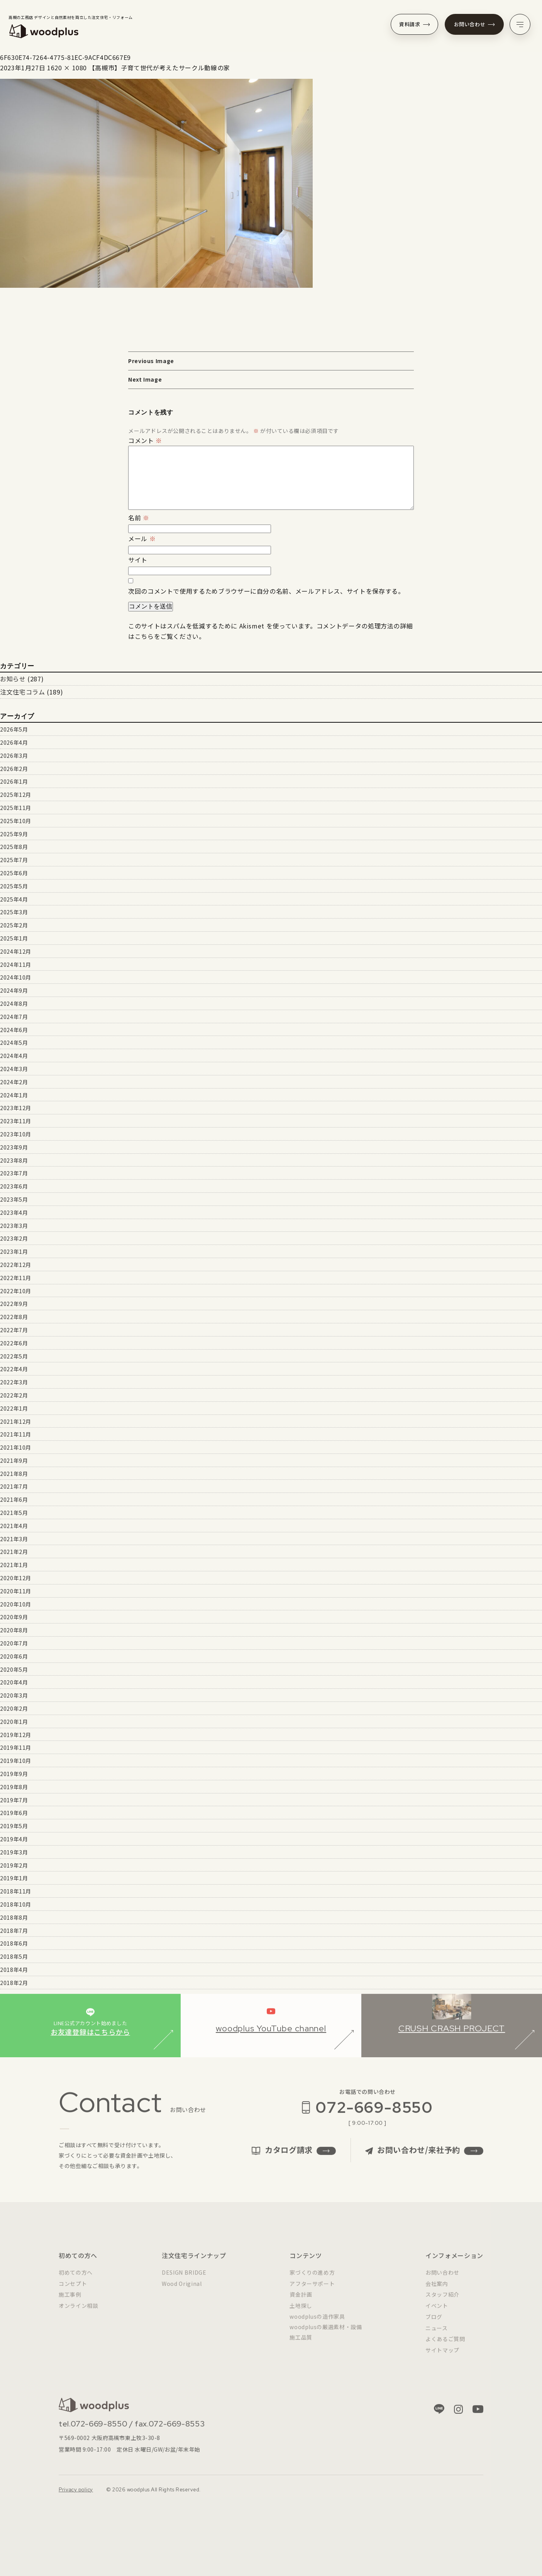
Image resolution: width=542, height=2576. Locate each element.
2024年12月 (15, 951)
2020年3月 (14, 1695)
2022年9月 (14, 1304)
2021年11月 (15, 1434)
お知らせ (13, 678)
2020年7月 (14, 1643)
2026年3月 (14, 755)
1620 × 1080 (67, 67)
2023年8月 (14, 1160)
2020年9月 (14, 1617)
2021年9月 (14, 1460)
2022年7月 (14, 1330)
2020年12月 (15, 1578)
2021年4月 (14, 1526)
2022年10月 (15, 1291)
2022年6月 (14, 1343)
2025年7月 (14, 860)
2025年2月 (14, 925)
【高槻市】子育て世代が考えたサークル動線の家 (159, 67)
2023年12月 (15, 1108)
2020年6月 (14, 1656)
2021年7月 (14, 1486)
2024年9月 (14, 990)
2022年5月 (14, 1356)
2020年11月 (15, 1591)
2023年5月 (14, 1199)
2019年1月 (14, 1878)
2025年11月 (15, 808)
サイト (137, 559)
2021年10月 (15, 1447)
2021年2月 (14, 1551)
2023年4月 (14, 1212)
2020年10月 (15, 1604)
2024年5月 (14, 1042)
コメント (145, 440)
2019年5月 (14, 1826)
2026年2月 (14, 769)
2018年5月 (14, 1956)
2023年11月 (15, 1121)
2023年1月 (14, 1251)
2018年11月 (15, 1891)
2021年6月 (14, 1499)
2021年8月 (14, 1473)
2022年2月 (14, 1395)
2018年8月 (14, 1917)
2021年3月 (14, 1539)
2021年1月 (14, 1565)
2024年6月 (14, 1030)
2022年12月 (15, 1264)
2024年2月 (14, 1082)
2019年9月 (14, 1774)
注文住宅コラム (22, 691)
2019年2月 (14, 1865)
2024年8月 (14, 1003)
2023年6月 (14, 1186)
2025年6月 (14, 873)
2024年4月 (14, 1056)
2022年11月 (15, 1278)
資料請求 (414, 24)
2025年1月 (14, 938)
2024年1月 (14, 1095)
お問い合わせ (474, 24)
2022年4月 (14, 1369)
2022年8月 (14, 1317)
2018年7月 (14, 1930)
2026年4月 (14, 742)
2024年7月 (14, 1017)
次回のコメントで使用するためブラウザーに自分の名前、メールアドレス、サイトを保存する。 (266, 591)
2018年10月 (15, 1904)
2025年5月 (14, 886)
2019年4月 (14, 1839)
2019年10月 (15, 1760)
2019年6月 (14, 1813)
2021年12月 (15, 1421)
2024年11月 (15, 964)
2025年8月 (14, 847)
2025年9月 (14, 834)
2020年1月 (14, 1721)
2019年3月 (14, 1852)
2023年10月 (15, 1134)
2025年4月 (14, 899)
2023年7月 (14, 1173)
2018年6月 (14, 1943)
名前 (138, 517)
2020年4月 (14, 1682)
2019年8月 (14, 1787)
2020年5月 (14, 1669)
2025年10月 (15, 821)
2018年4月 (14, 1969)
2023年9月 (14, 1147)
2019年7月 (14, 1800)
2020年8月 (14, 1630)
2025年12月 (15, 794)
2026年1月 (14, 781)
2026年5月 (14, 729)
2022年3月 (14, 1382)
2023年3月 (14, 1225)
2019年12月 (15, 1735)
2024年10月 (15, 977)
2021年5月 (14, 1512)
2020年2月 (14, 1708)
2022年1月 (14, 1408)
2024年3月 (14, 1069)
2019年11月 (15, 1747)
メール (142, 538)
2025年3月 (14, 912)
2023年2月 (14, 1238)
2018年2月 (14, 1983)
